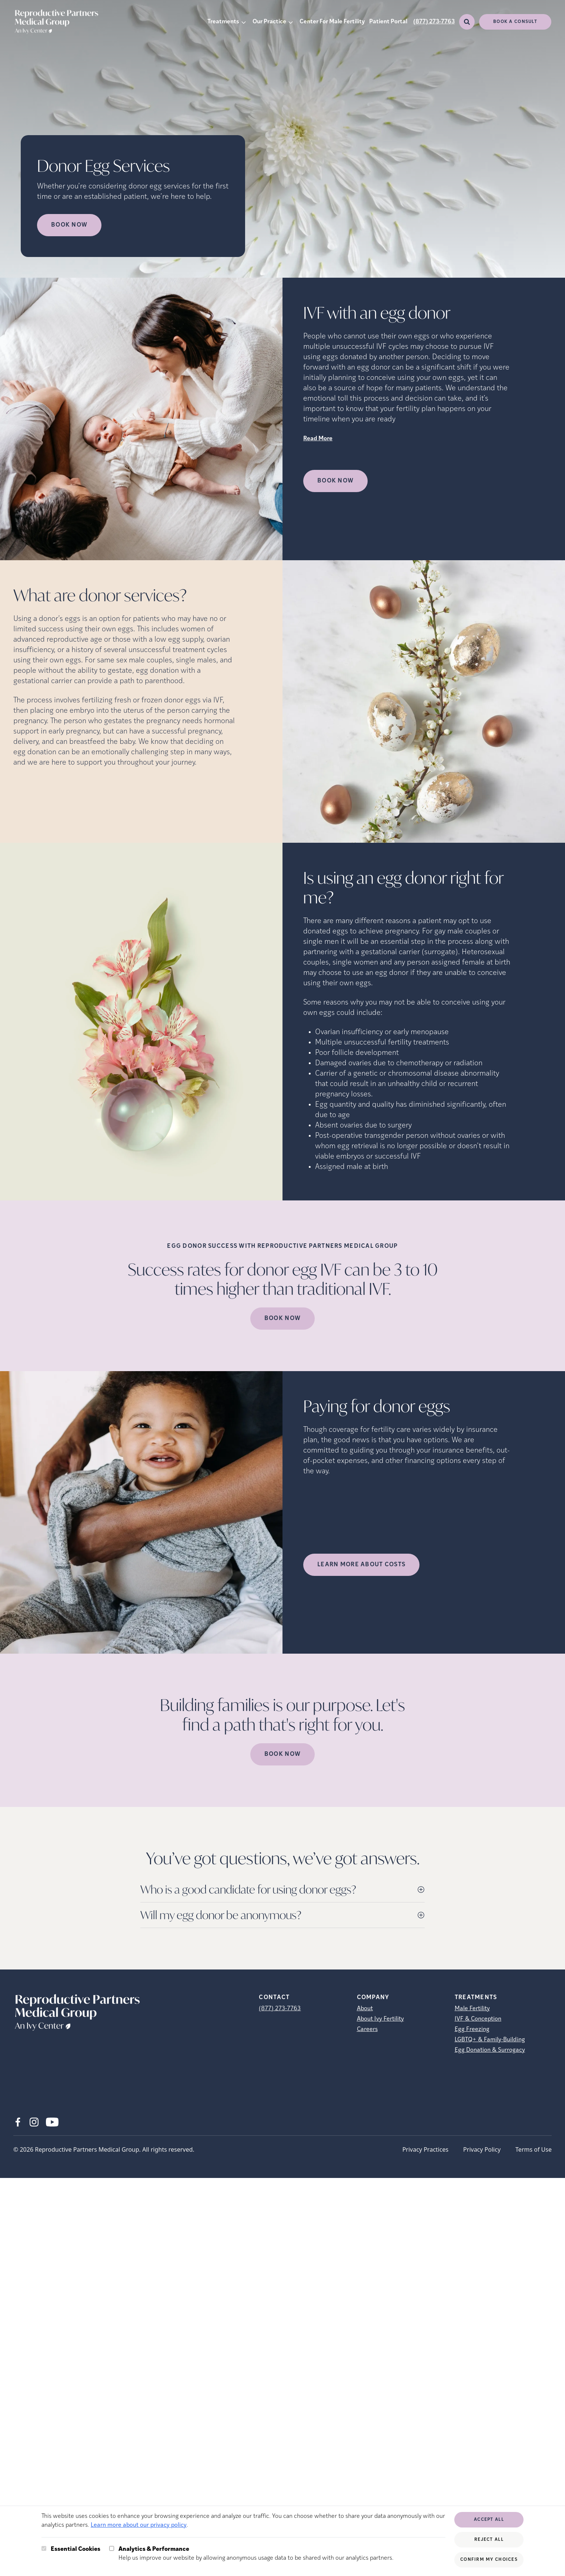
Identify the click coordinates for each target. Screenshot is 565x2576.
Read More (317, 439)
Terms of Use (533, 2149)
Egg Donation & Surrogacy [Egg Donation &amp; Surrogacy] (490, 2050)
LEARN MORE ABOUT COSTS (361, 1565)
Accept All (489, 2519)
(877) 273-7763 (434, 22)
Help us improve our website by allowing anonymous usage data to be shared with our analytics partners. (256, 2553)
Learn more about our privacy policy (139, 2525)
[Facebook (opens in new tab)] (17, 2122)
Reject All (489, 2539)
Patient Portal (388, 22)
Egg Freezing (472, 2029)
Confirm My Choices (489, 2559)
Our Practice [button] (269, 22)
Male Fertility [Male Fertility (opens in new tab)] (472, 2009)
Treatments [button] (223, 22)
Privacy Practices (425, 2149)
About (365, 2009)
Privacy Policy (482, 2149)
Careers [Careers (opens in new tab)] (367, 2029)
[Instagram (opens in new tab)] (34, 2122)
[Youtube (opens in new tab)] (52, 2122)
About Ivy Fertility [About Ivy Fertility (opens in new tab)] (380, 2019)
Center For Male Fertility (332, 22)
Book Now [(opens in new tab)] (335, 481)
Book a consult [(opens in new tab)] (515, 22)
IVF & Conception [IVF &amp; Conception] (478, 2019)
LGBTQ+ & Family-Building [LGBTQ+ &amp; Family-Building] (490, 2040)
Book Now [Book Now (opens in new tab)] (69, 225)
